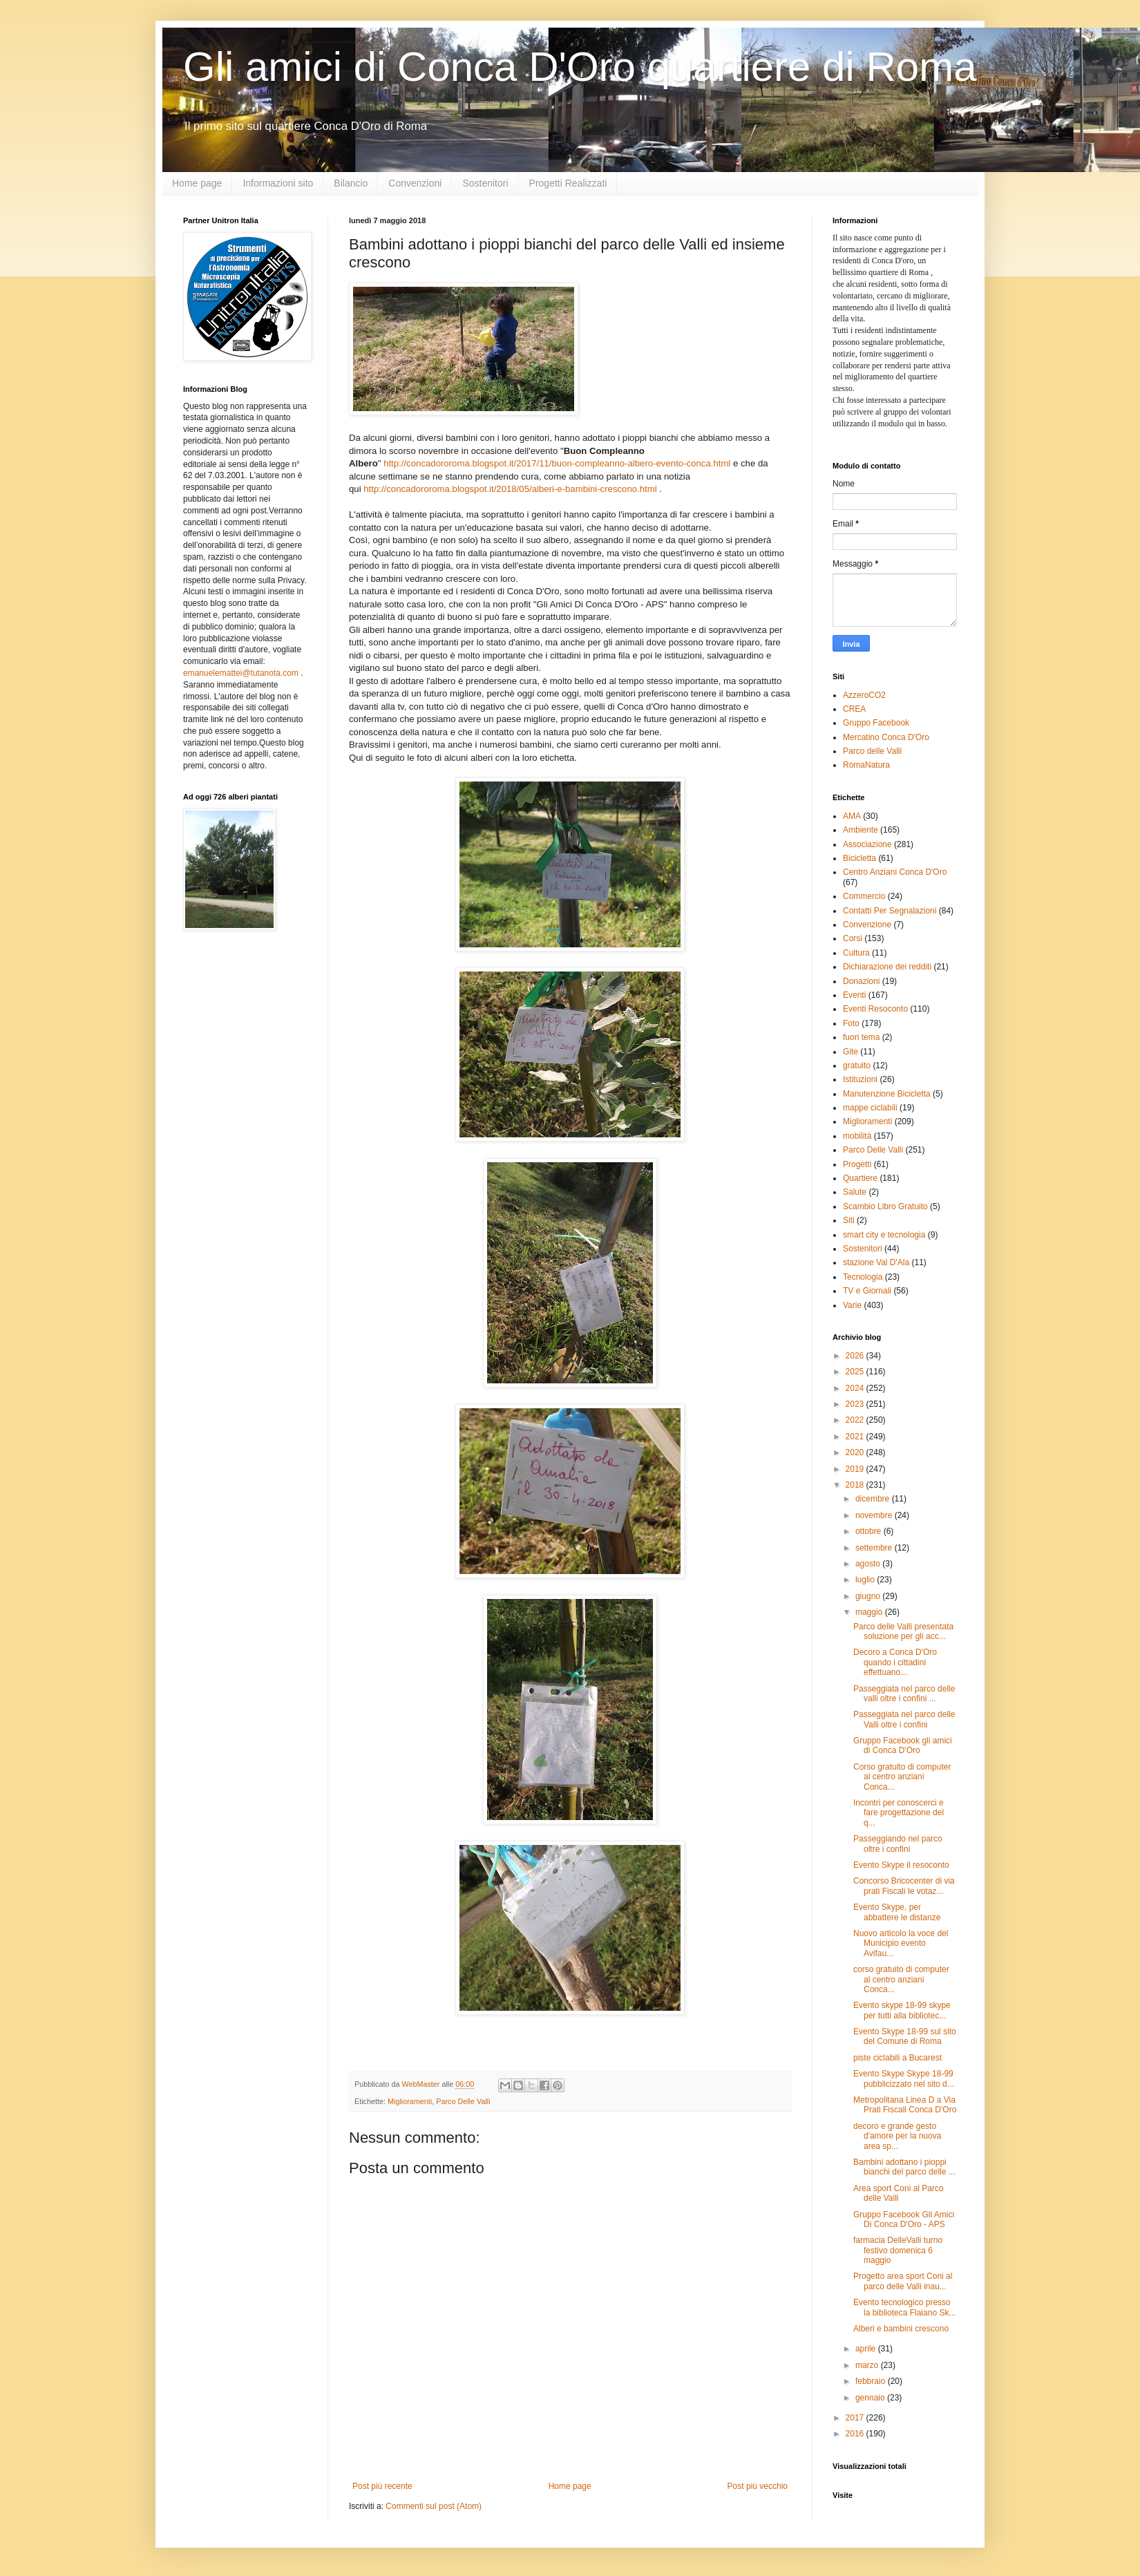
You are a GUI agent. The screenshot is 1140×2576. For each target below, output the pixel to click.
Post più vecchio (758, 2486)
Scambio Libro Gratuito (885, 1206)
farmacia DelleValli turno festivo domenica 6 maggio (897, 2250)
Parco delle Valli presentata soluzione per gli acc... (903, 1631)
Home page (197, 183)
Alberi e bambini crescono (901, 2328)
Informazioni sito (278, 183)
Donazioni (861, 981)
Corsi (852, 938)
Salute (854, 1192)
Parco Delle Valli (463, 2101)
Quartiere (860, 1178)
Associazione (867, 844)
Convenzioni (414, 183)
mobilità (857, 1136)
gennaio (871, 2398)
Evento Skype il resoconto (901, 1865)
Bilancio (351, 183)
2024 (856, 1388)
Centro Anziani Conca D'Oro (895, 872)
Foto (851, 1023)
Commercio (864, 896)
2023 (856, 1404)
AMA (852, 816)
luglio (866, 1579)
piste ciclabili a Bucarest (897, 2058)
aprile (866, 2349)
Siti (849, 1220)
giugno (868, 1596)
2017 (856, 2418)
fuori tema (861, 1037)
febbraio (871, 2381)
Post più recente (382, 2486)
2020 (856, 1452)
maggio (870, 1612)
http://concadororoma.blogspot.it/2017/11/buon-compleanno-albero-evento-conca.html (556, 463)
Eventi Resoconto (875, 1009)
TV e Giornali (867, 1291)
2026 (856, 1356)
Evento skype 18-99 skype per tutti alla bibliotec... (902, 2010)
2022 (856, 1420)
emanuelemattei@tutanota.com (240, 673)
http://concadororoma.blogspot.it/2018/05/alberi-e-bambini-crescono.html (511, 489)
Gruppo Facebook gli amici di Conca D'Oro (902, 1745)
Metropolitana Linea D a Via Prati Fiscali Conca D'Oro (904, 2104)
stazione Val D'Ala (876, 1262)
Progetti (857, 1164)
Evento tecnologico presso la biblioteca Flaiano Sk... (904, 2307)
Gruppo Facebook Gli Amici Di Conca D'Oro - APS (903, 2219)
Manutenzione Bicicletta (887, 1094)
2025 (856, 1371)
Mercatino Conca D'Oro (886, 737)
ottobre (869, 1531)
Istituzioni (860, 1079)
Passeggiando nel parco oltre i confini (897, 1843)
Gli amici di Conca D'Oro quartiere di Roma (580, 67)
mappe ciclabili (870, 1107)
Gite (850, 1052)
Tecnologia (862, 1277)
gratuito (857, 1065)
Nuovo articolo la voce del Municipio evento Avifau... (900, 1943)
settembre (875, 1548)
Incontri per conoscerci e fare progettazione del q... (898, 1813)
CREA (854, 709)
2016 (856, 2433)
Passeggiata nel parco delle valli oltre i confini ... (904, 1693)
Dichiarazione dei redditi (887, 967)
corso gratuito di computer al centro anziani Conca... (901, 1979)
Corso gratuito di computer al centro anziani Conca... (902, 1777)
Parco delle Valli (872, 751)
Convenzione (867, 924)
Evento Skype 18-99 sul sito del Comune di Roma (904, 2036)
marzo (868, 2365)
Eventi (854, 995)
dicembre (873, 1499)
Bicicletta (859, 858)
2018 (856, 1485)
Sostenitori (485, 183)
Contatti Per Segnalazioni (889, 911)
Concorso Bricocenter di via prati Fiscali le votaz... (904, 1885)
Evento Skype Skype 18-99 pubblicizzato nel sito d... (903, 2078)
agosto (868, 1564)
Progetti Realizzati (568, 183)
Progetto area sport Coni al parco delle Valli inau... (902, 2281)
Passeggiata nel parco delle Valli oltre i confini (904, 1719)
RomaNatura (866, 765)
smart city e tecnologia (884, 1235)
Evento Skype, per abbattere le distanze (896, 1912)
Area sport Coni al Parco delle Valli (898, 2193)
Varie (852, 1305)
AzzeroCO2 (864, 695)
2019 (856, 1469)
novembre (875, 1515)
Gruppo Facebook (876, 723)
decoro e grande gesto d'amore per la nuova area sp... (897, 2136)
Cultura (856, 953)
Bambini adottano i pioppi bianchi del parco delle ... (904, 2167)
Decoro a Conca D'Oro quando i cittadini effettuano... (895, 1662)
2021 (856, 1436)
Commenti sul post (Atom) (434, 2506)
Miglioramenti (410, 2101)
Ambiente (860, 830)
